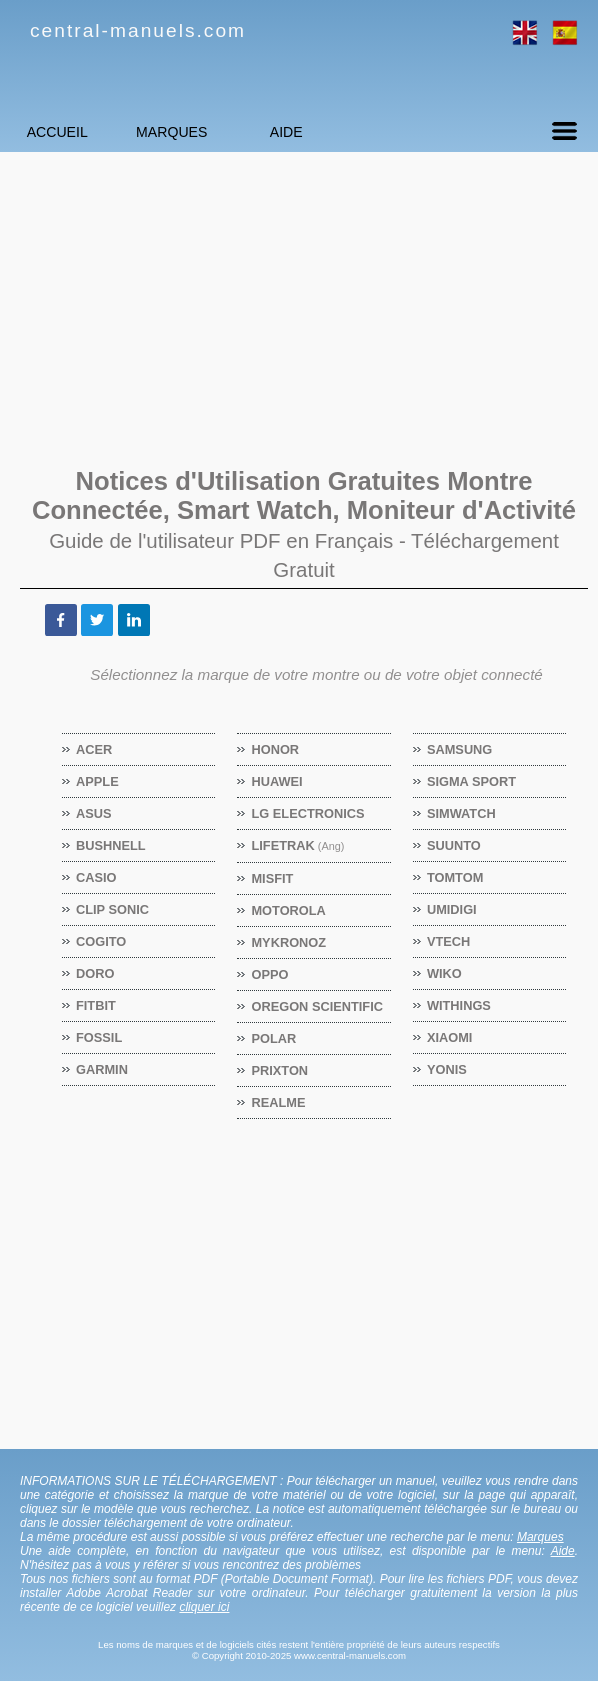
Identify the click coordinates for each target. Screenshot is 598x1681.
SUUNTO (454, 845)
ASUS (94, 813)
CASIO (97, 877)
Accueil (74, 131)
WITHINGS (459, 1005)
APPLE (98, 781)
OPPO (270, 974)
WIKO (445, 973)
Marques (225, 131)
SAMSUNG (460, 749)
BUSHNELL (111, 845)
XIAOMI (450, 1037)
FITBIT (96, 1005)
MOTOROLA (288, 910)
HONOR (275, 749)
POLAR (274, 1038)
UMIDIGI (452, 909)
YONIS (447, 1069)
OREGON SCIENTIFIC (317, 1006)
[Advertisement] (299, 307)
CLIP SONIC (113, 909)
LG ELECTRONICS (308, 813)
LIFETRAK (298, 845)
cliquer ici (204, 1607)
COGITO (101, 941)
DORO (95, 973)
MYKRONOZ (289, 942)
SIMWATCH (462, 813)
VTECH (449, 941)
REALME (278, 1102)
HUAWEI (277, 781)
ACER (94, 749)
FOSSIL (99, 1037)
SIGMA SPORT (472, 781)
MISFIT (272, 878)
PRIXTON (280, 1070)
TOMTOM (455, 877)
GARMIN (102, 1069)
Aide (374, 131)
